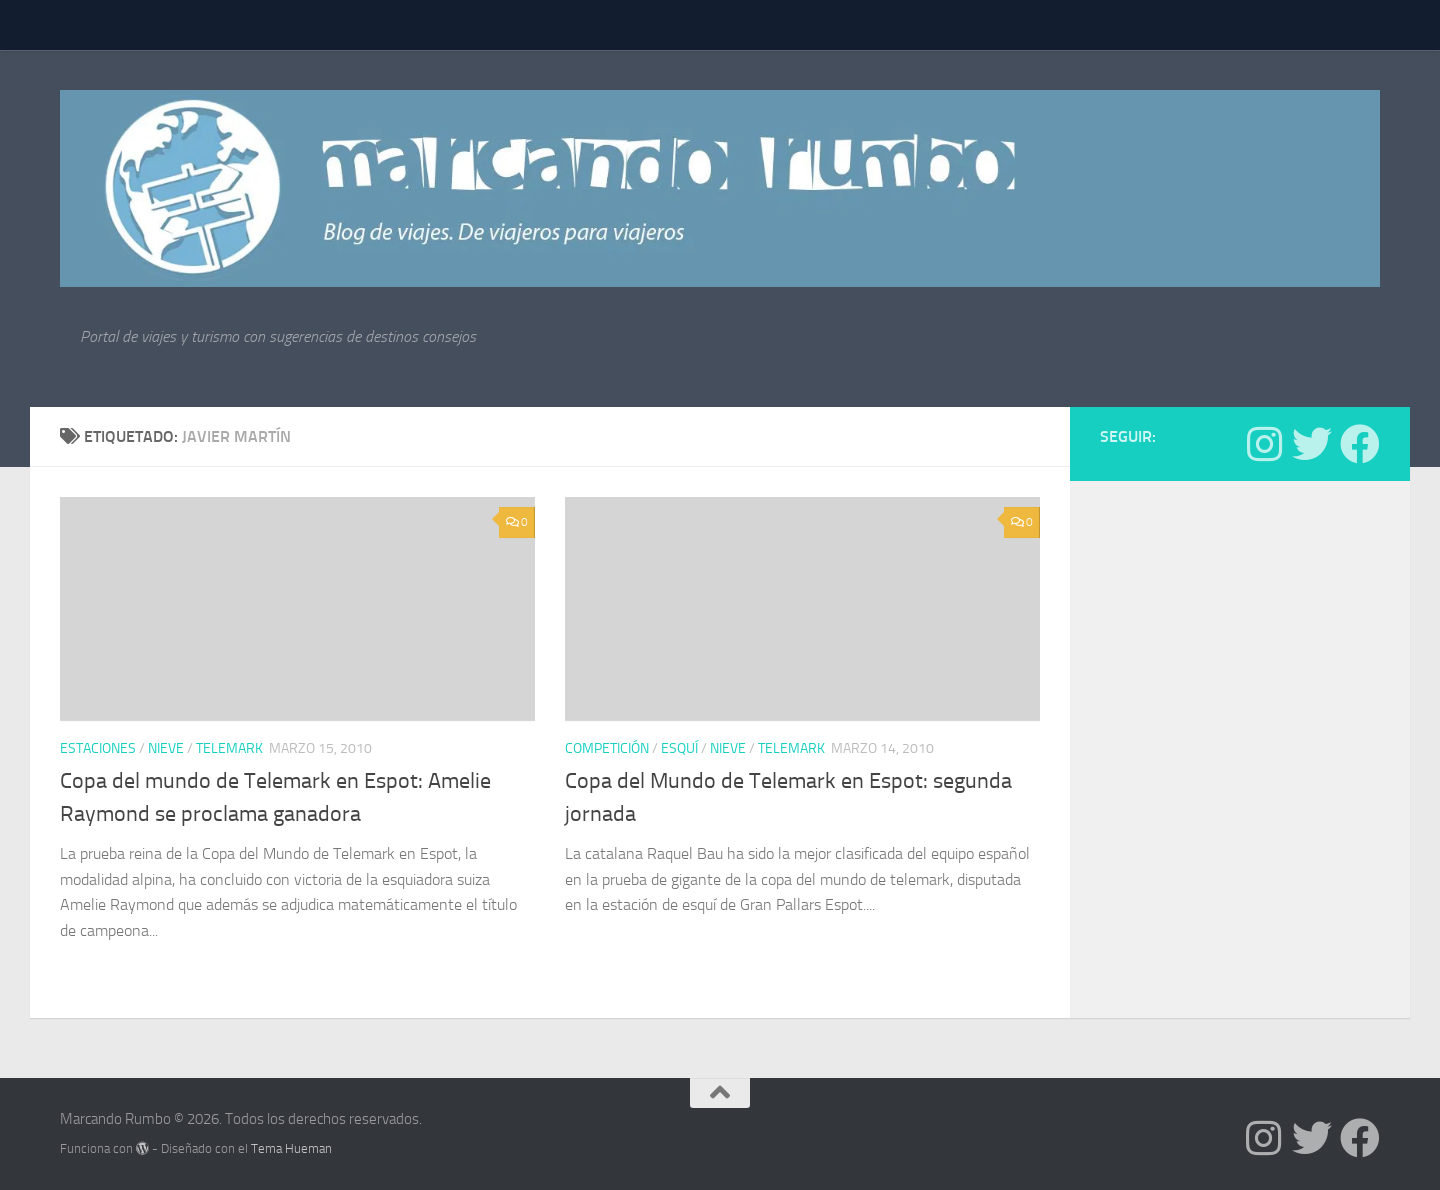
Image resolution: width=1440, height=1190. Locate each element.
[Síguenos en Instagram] (1264, 444)
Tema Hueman (291, 1148)
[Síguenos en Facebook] (1360, 444)
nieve (166, 748)
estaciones (98, 748)
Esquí (679, 748)
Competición (607, 748)
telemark (229, 748)
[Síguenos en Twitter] (1312, 444)
